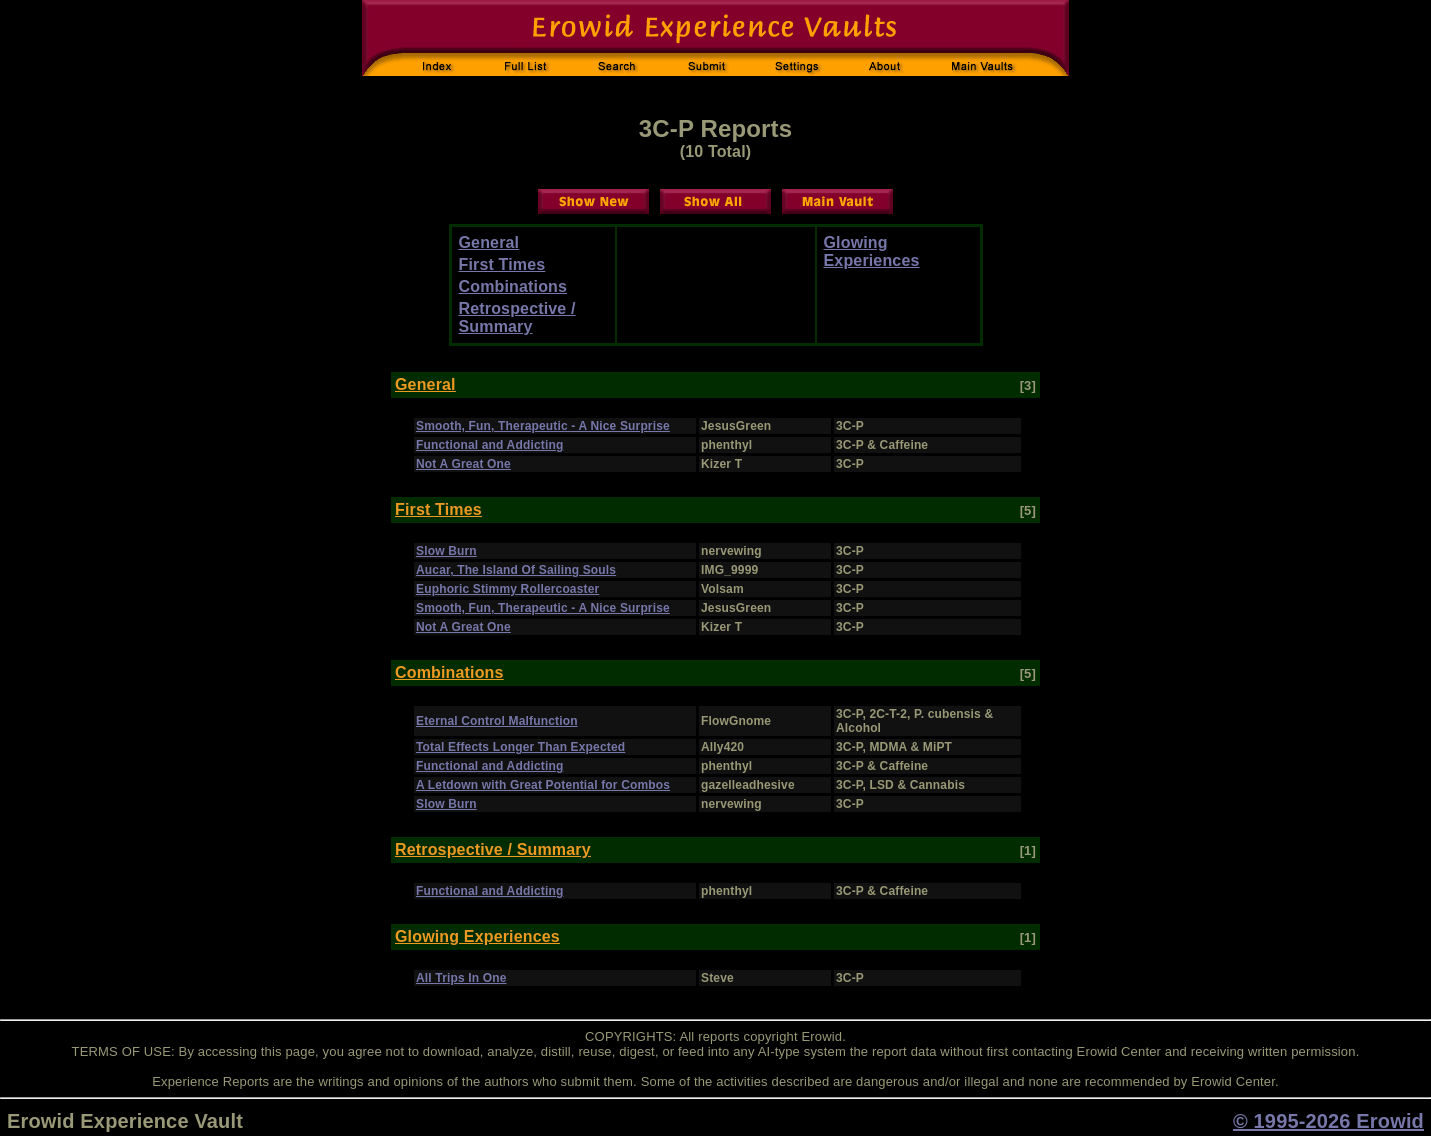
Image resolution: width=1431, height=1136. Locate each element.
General (489, 242)
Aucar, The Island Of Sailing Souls (516, 570)
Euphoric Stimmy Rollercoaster (507, 589)
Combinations (513, 286)
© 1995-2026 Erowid (1328, 1121)
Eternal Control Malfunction (497, 721)
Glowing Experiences (872, 251)
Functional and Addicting (489, 445)
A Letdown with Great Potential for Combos (543, 785)
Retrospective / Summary (517, 317)
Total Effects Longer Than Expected (520, 747)
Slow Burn (446, 551)
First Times (502, 264)
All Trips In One (461, 978)
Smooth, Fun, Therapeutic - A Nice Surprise (543, 426)
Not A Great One (463, 464)
